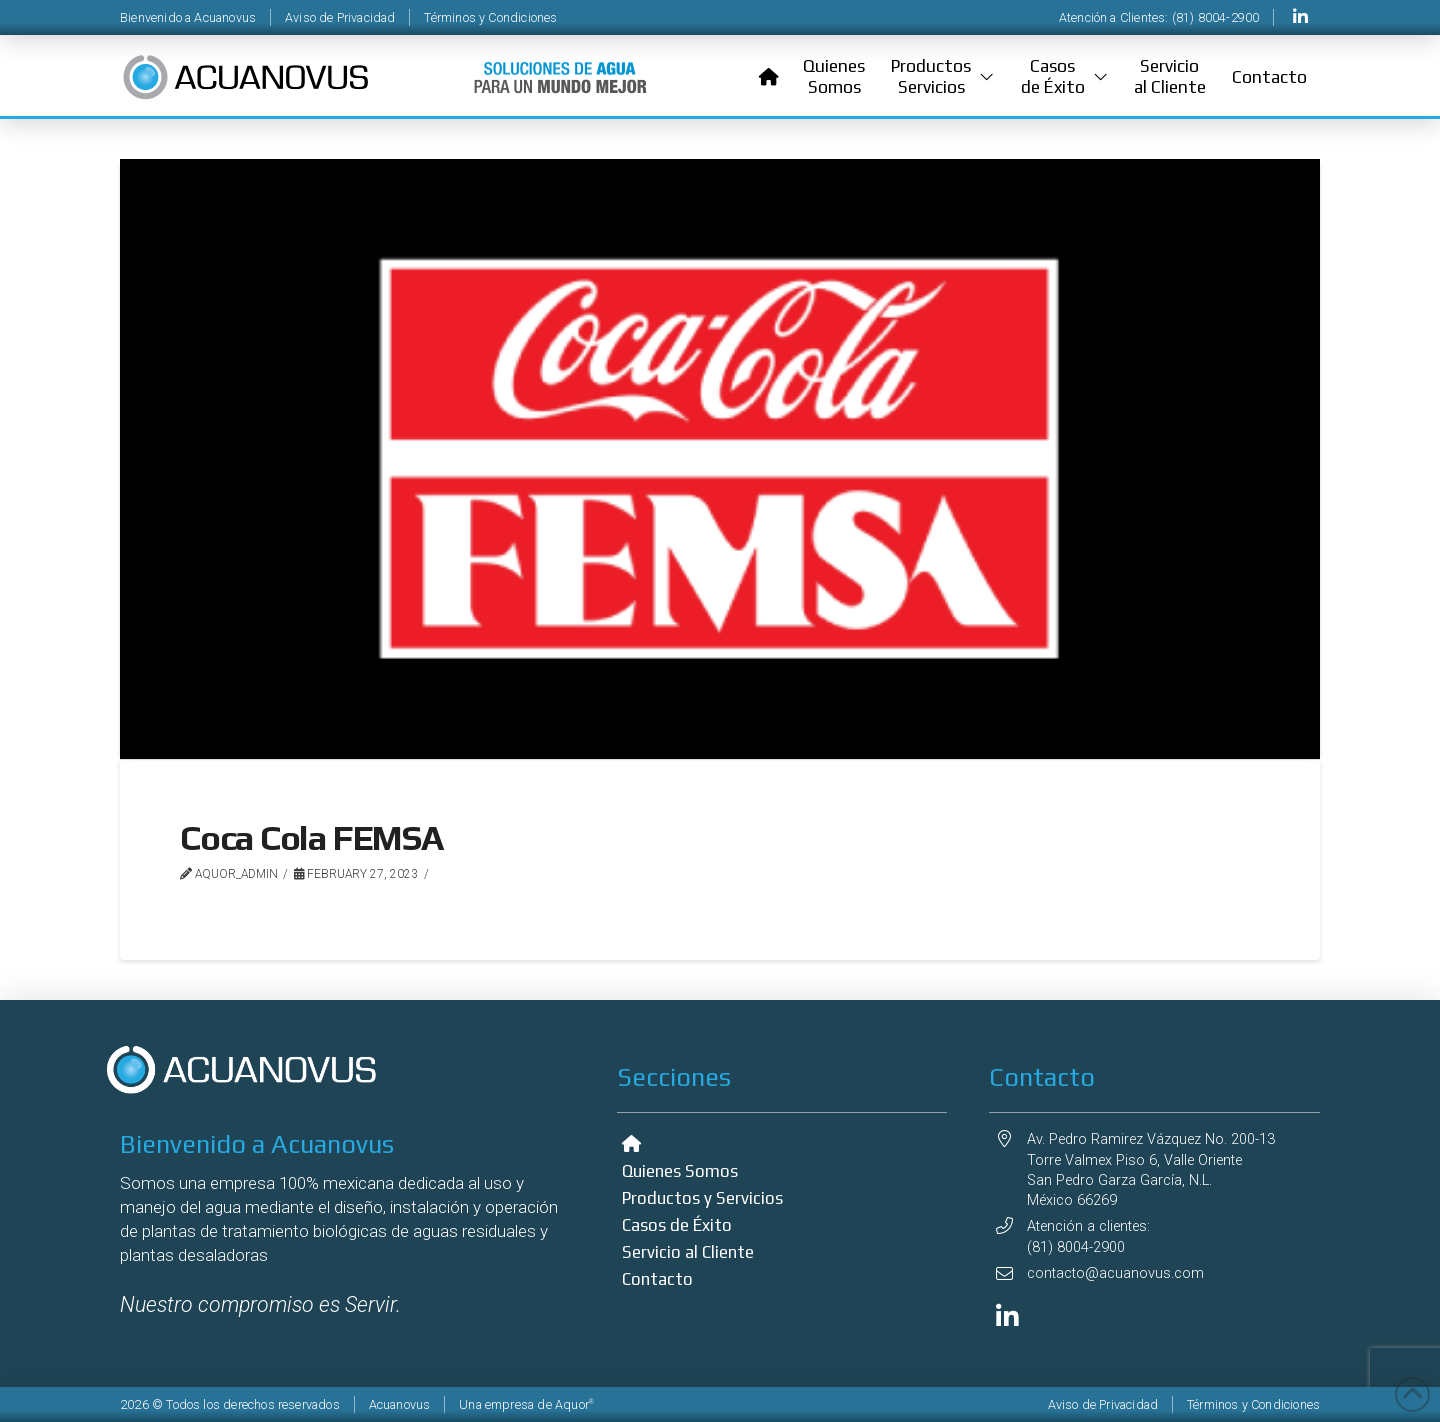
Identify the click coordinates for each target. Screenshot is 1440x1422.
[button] (942, 77)
